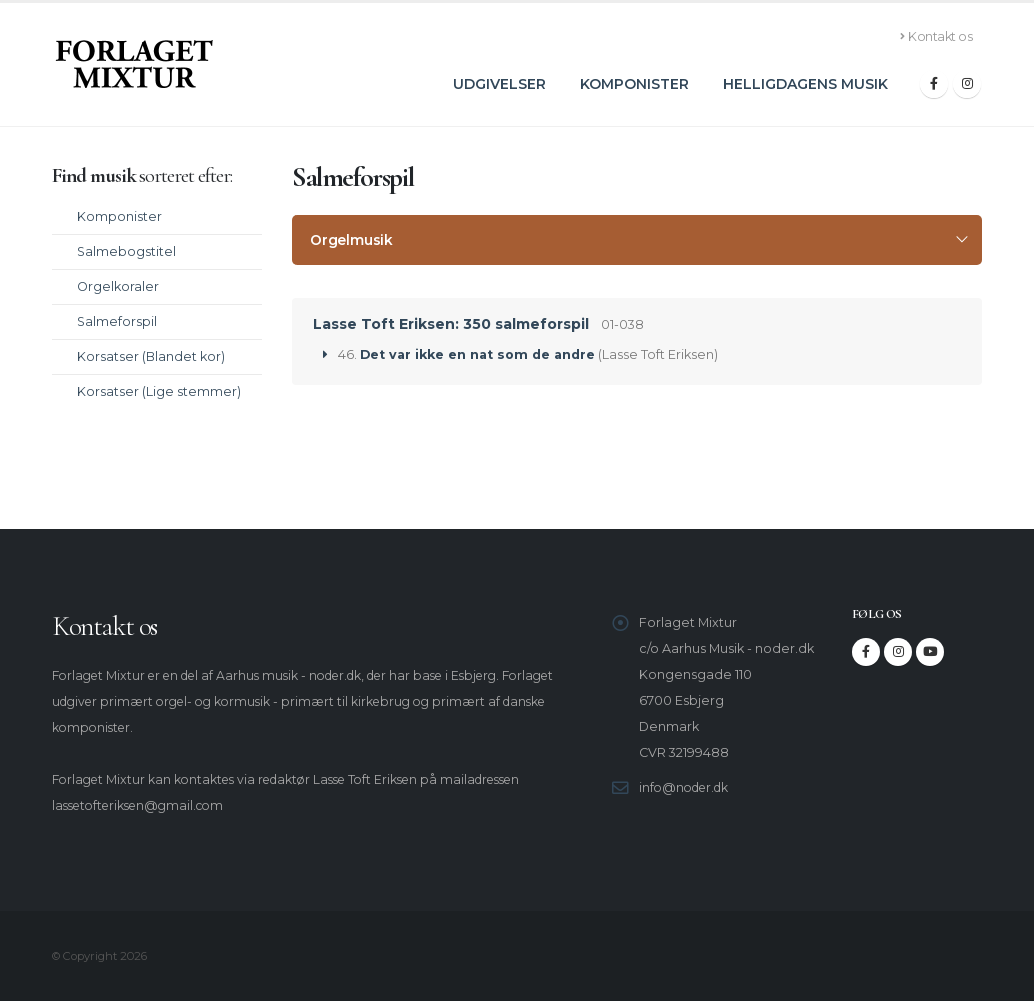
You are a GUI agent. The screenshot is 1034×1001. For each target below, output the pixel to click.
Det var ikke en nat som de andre (477, 354)
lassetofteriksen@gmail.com (144, 805)
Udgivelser (499, 84)
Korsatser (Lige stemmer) (159, 391)
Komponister (634, 84)
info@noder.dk (687, 787)
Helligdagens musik (805, 84)
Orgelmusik (351, 240)
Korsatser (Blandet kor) (151, 356)
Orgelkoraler (118, 286)
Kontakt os (936, 36)
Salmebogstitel (126, 251)
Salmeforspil (117, 321)
